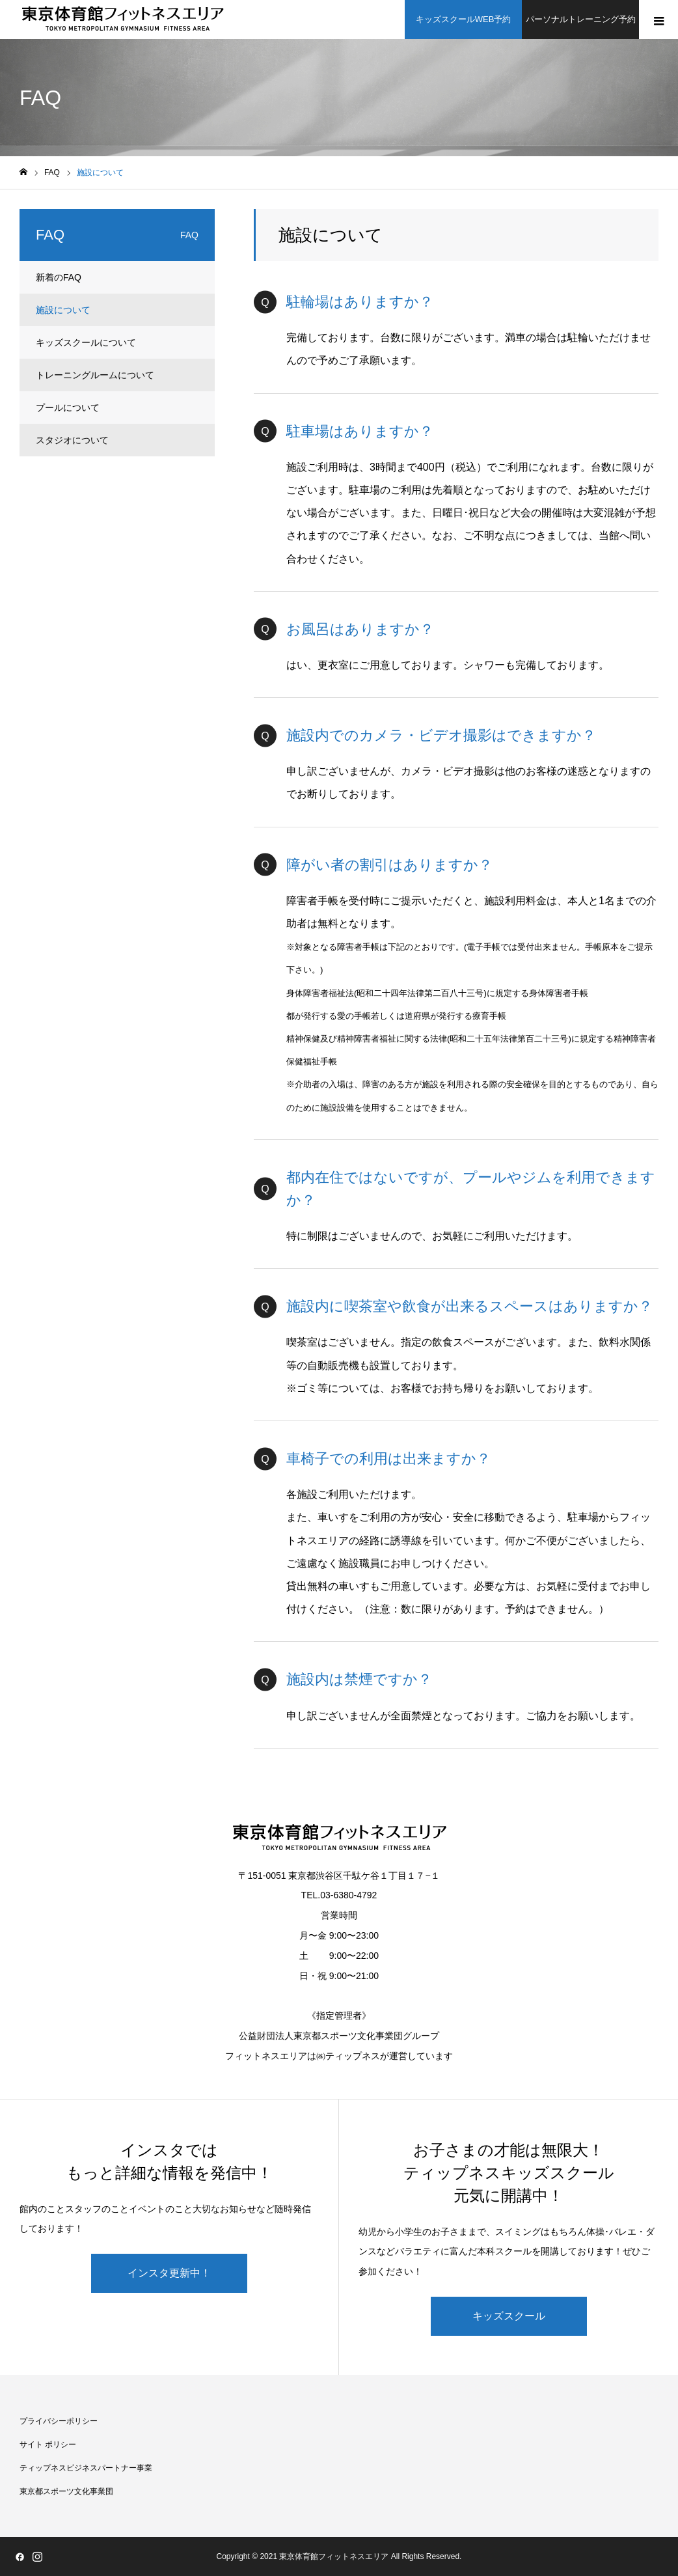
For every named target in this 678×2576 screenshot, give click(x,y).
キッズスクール (508, 2315)
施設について (63, 310)
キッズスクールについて (86, 342)
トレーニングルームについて (95, 375)
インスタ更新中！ (169, 2272)
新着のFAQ (58, 277)
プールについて (68, 407)
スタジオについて (72, 440)
